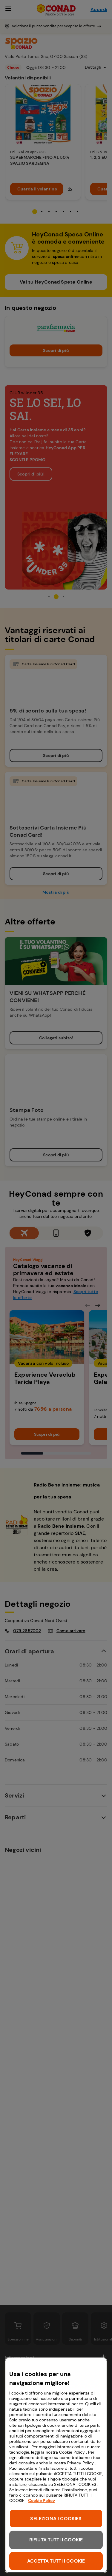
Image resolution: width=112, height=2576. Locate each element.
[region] (56, 2465)
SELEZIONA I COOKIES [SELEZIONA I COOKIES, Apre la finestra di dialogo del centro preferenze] (56, 2518)
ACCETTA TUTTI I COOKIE (56, 2561)
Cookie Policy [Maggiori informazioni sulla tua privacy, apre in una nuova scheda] (41, 2500)
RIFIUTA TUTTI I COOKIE (56, 2540)
